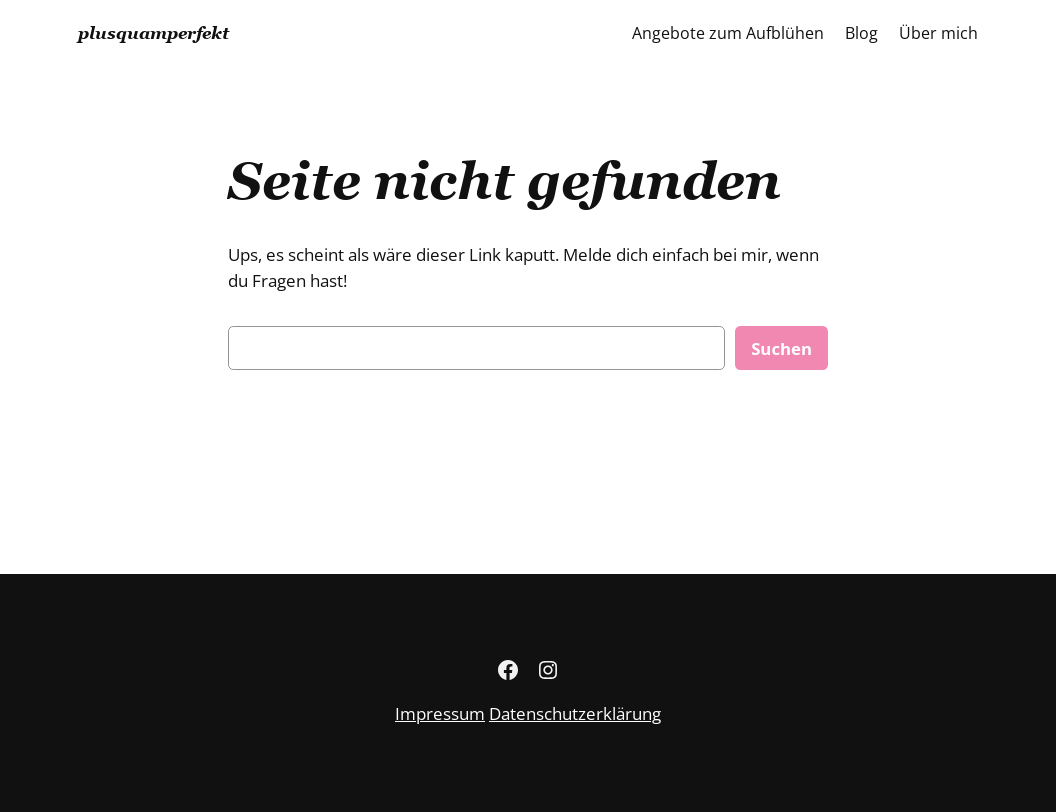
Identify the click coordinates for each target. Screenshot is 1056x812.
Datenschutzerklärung (575, 713)
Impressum (440, 713)
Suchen (781, 348)
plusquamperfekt (153, 33)
